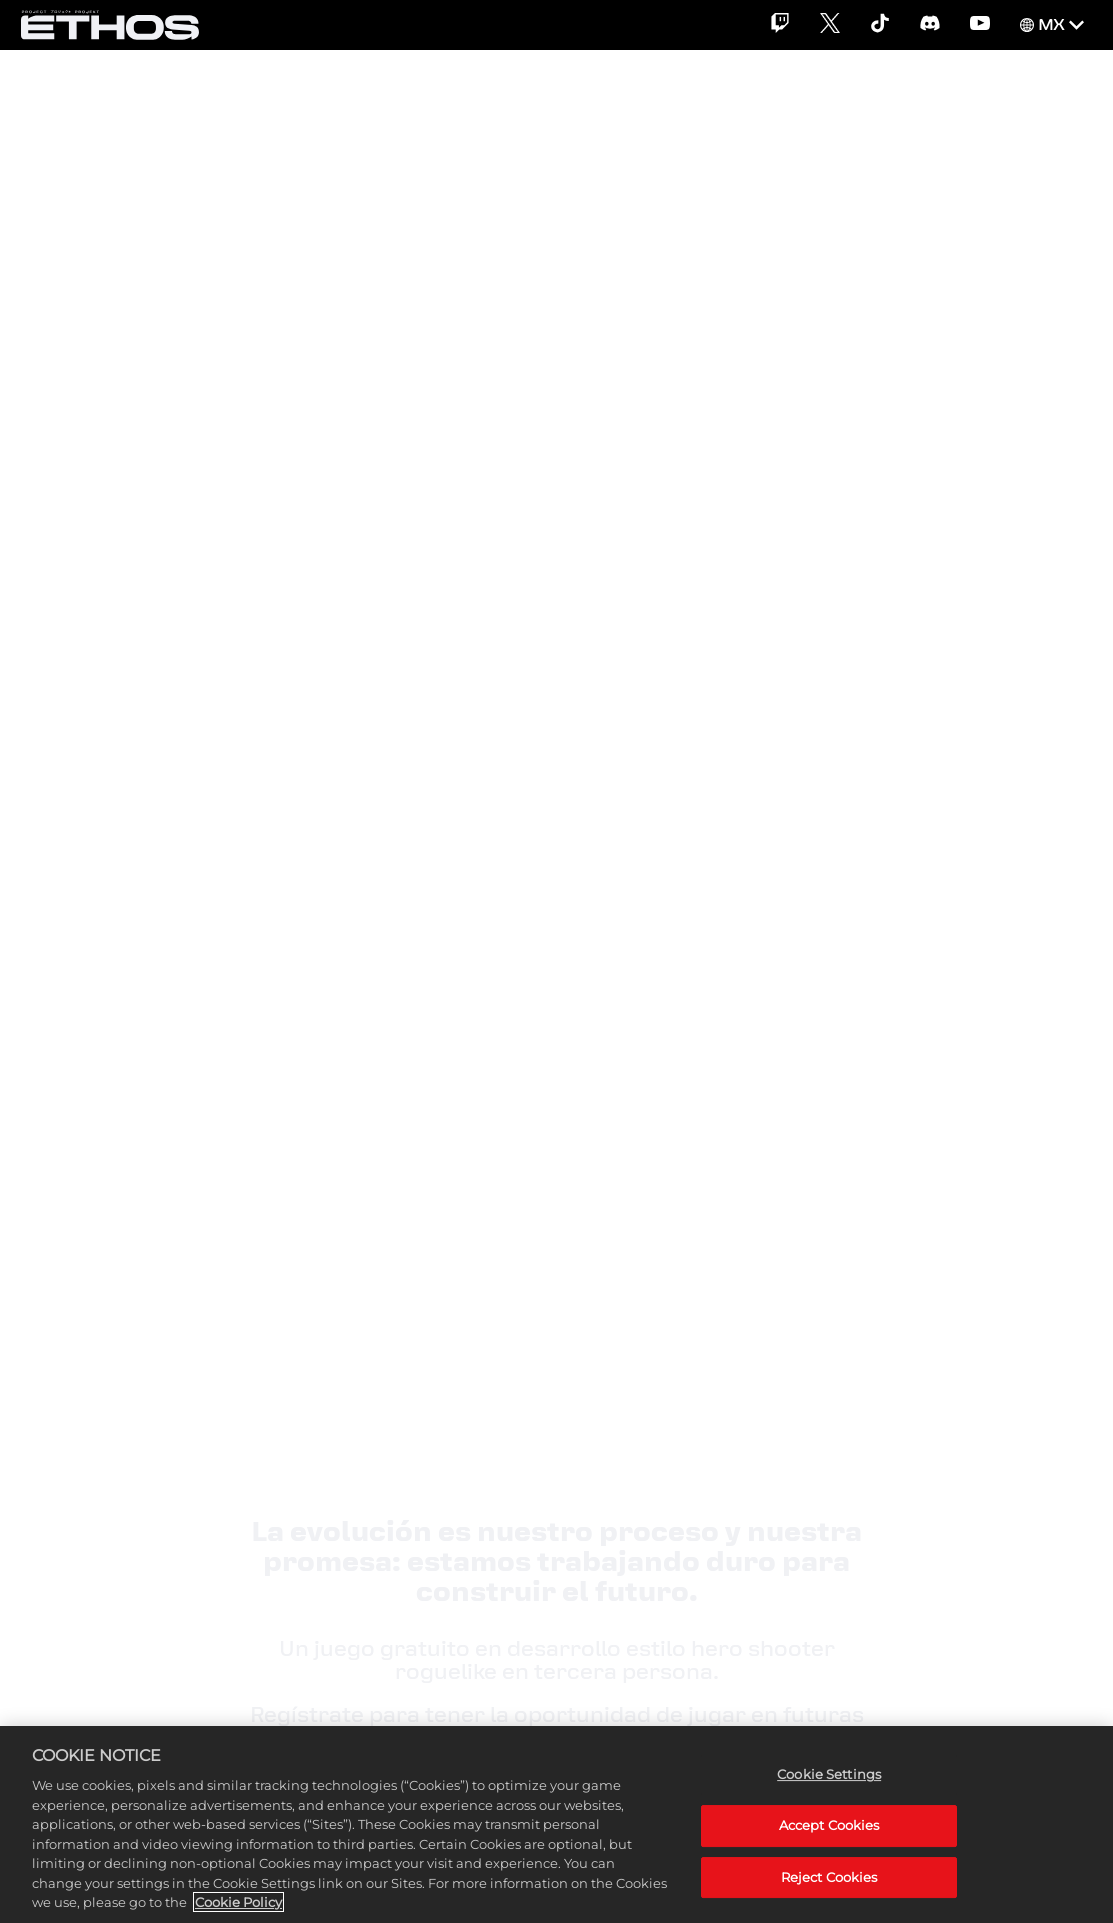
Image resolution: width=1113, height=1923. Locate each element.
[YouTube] (980, 25)
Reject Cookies (829, 1877)
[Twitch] (780, 25)
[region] (556, 1824)
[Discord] (930, 25)
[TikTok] (880, 25)
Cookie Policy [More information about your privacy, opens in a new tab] (238, 1902)
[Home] (110, 25)
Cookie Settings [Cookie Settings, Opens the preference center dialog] (829, 1774)
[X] (830, 25)
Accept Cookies (829, 1825)
